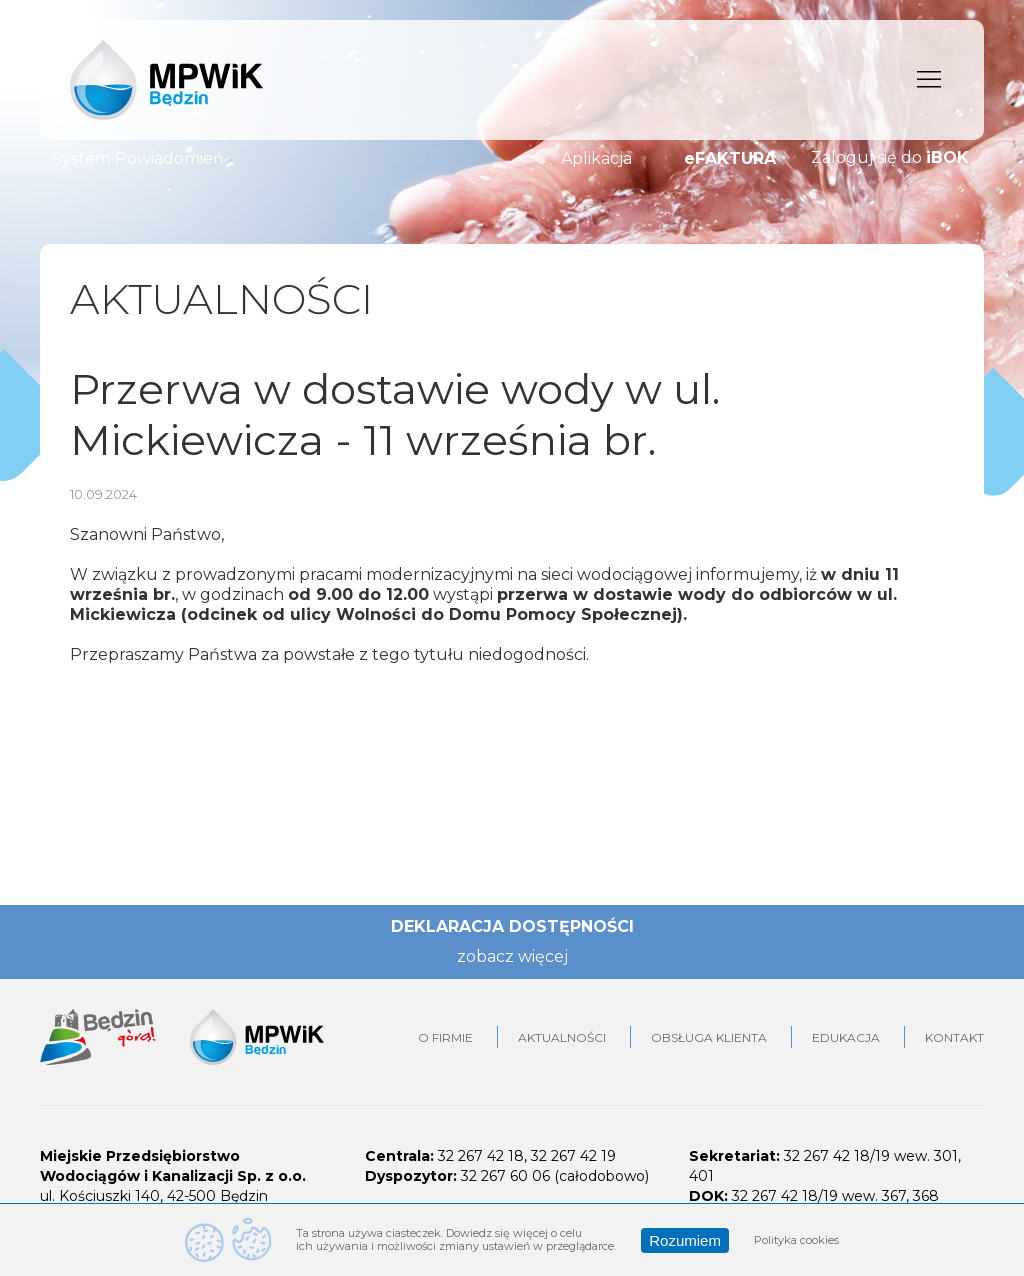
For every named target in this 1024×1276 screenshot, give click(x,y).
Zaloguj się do (890, 158)
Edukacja (846, 1037)
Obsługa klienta (709, 1037)
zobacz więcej (512, 956)
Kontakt (954, 1037)
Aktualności (562, 1037)
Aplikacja (596, 158)
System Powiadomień (138, 158)
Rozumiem (685, 1240)
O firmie (445, 1037)
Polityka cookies (796, 1240)
